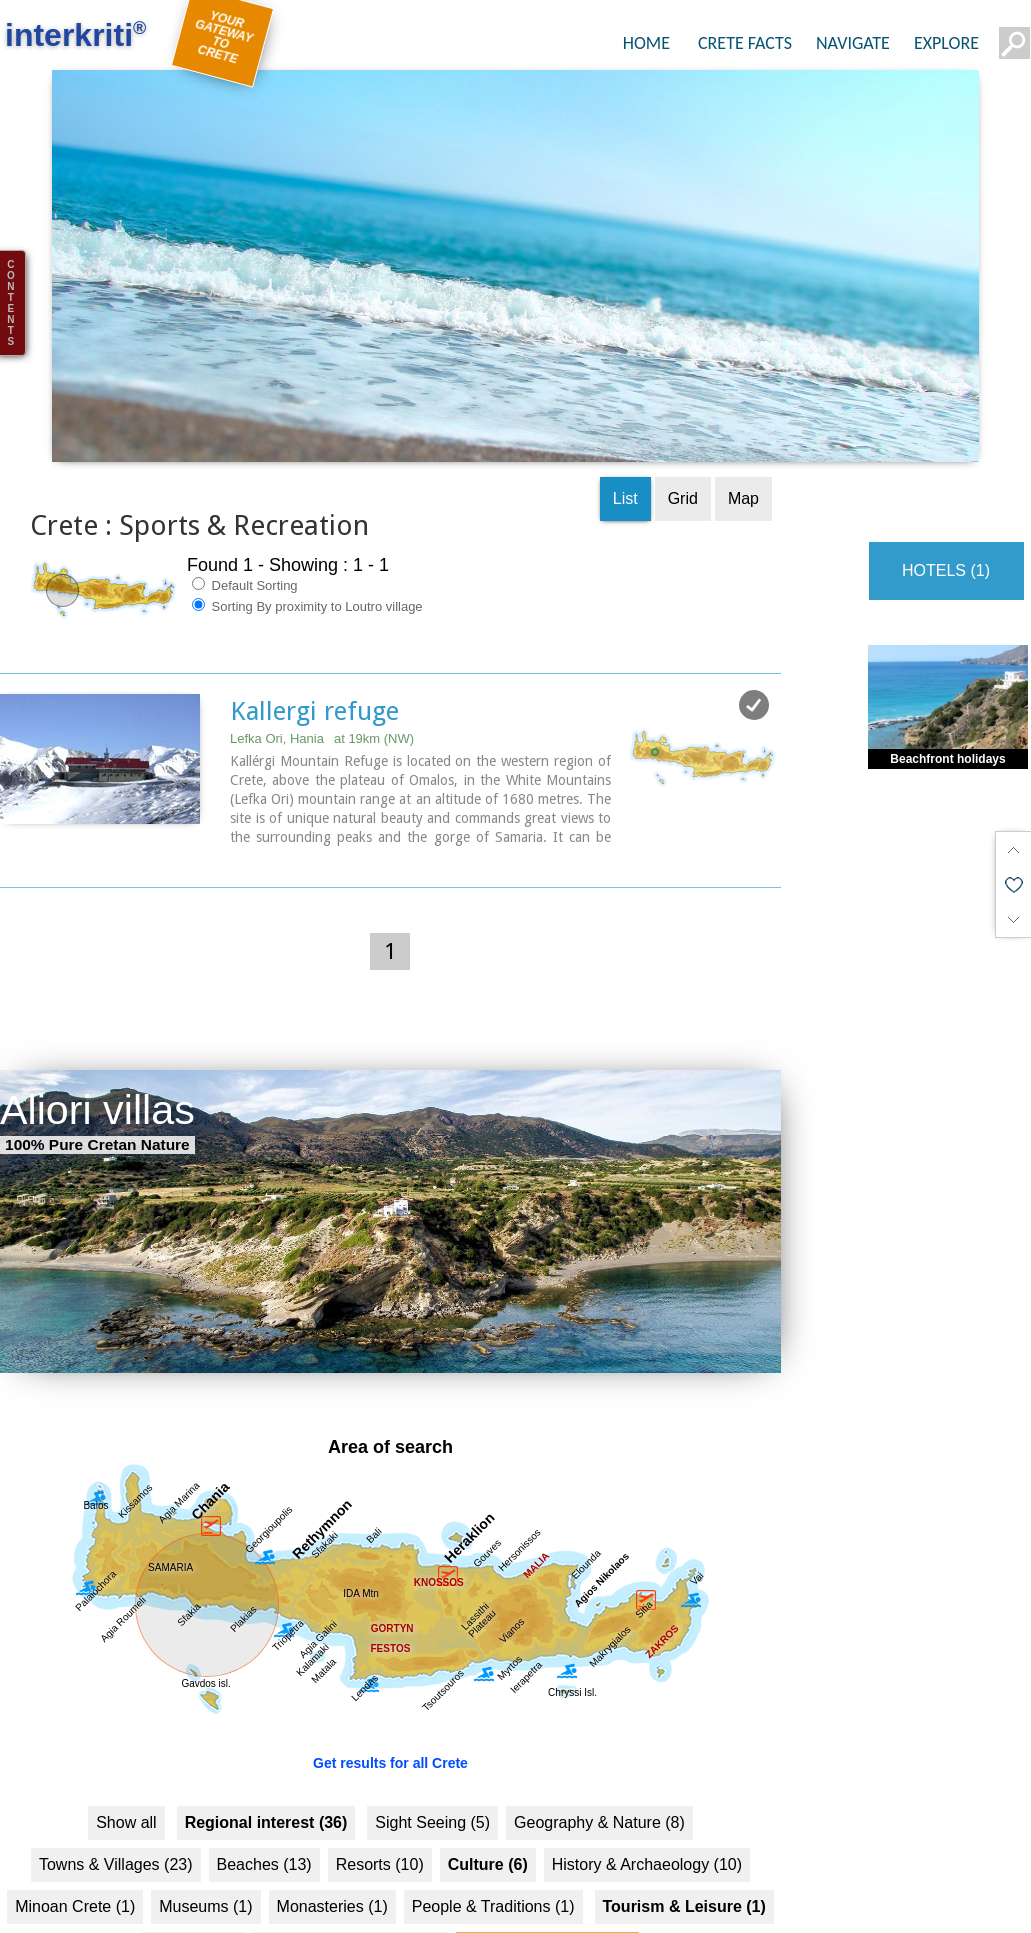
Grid (683, 420)
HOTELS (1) (946, 492)
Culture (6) (488, 1787)
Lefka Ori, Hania (322, 660)
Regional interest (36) (266, 1745)
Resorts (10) (380, 1787)
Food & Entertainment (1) (351, 1871)
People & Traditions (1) (493, 1829)
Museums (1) (205, 1829)
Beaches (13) (264, 1787)
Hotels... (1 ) (193, 1871)
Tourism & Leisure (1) (684, 1829)
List (625, 420)
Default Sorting (245, 507)
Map (743, 420)
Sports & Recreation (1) (547, 1871)
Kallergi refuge (314, 633)
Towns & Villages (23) (116, 1787)
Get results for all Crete (390, 1686)
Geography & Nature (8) (599, 1745)
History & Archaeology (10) (647, 1787)
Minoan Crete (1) (75, 1829)
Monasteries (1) (332, 1829)
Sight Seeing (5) (432, 1745)
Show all (126, 1745)
